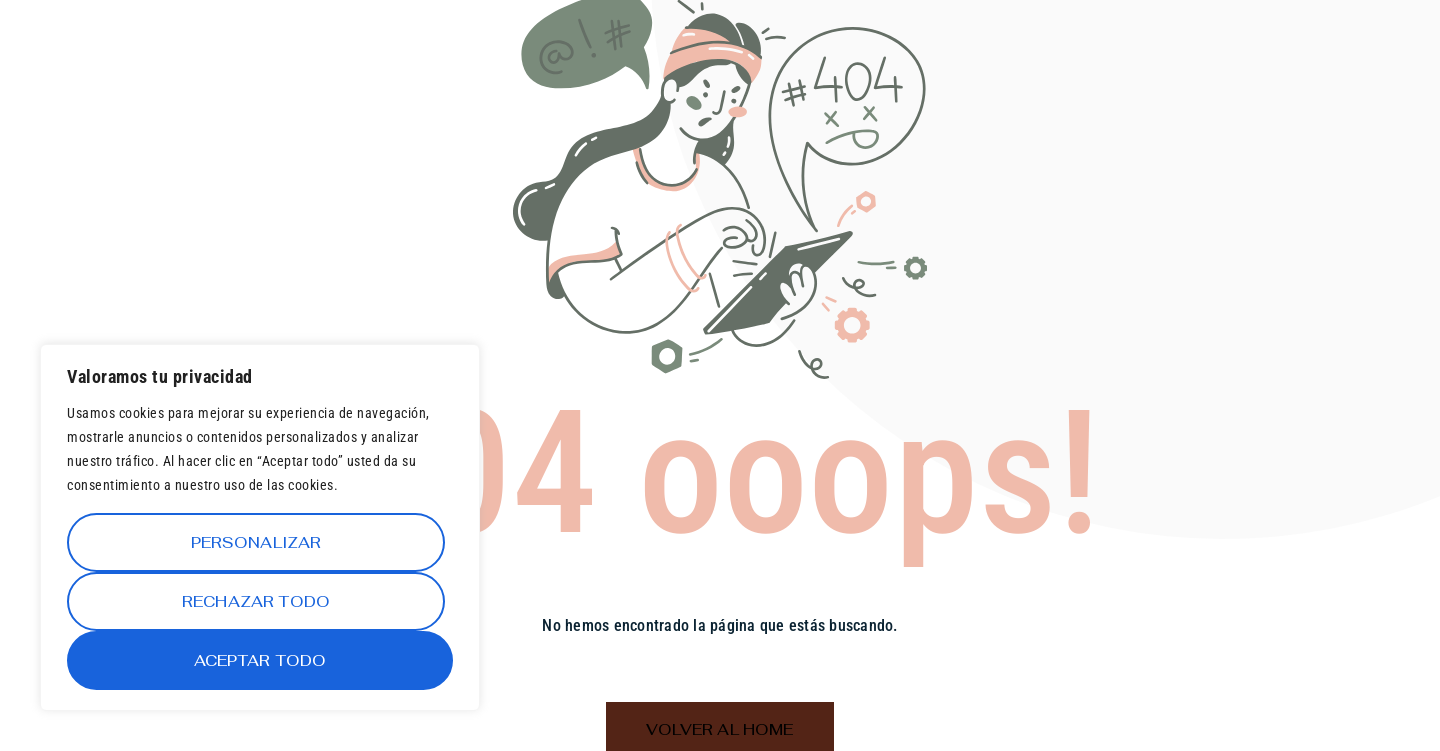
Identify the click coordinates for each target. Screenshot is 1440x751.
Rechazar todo (256, 601)
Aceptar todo (260, 660)
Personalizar (256, 542)
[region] (260, 527)
